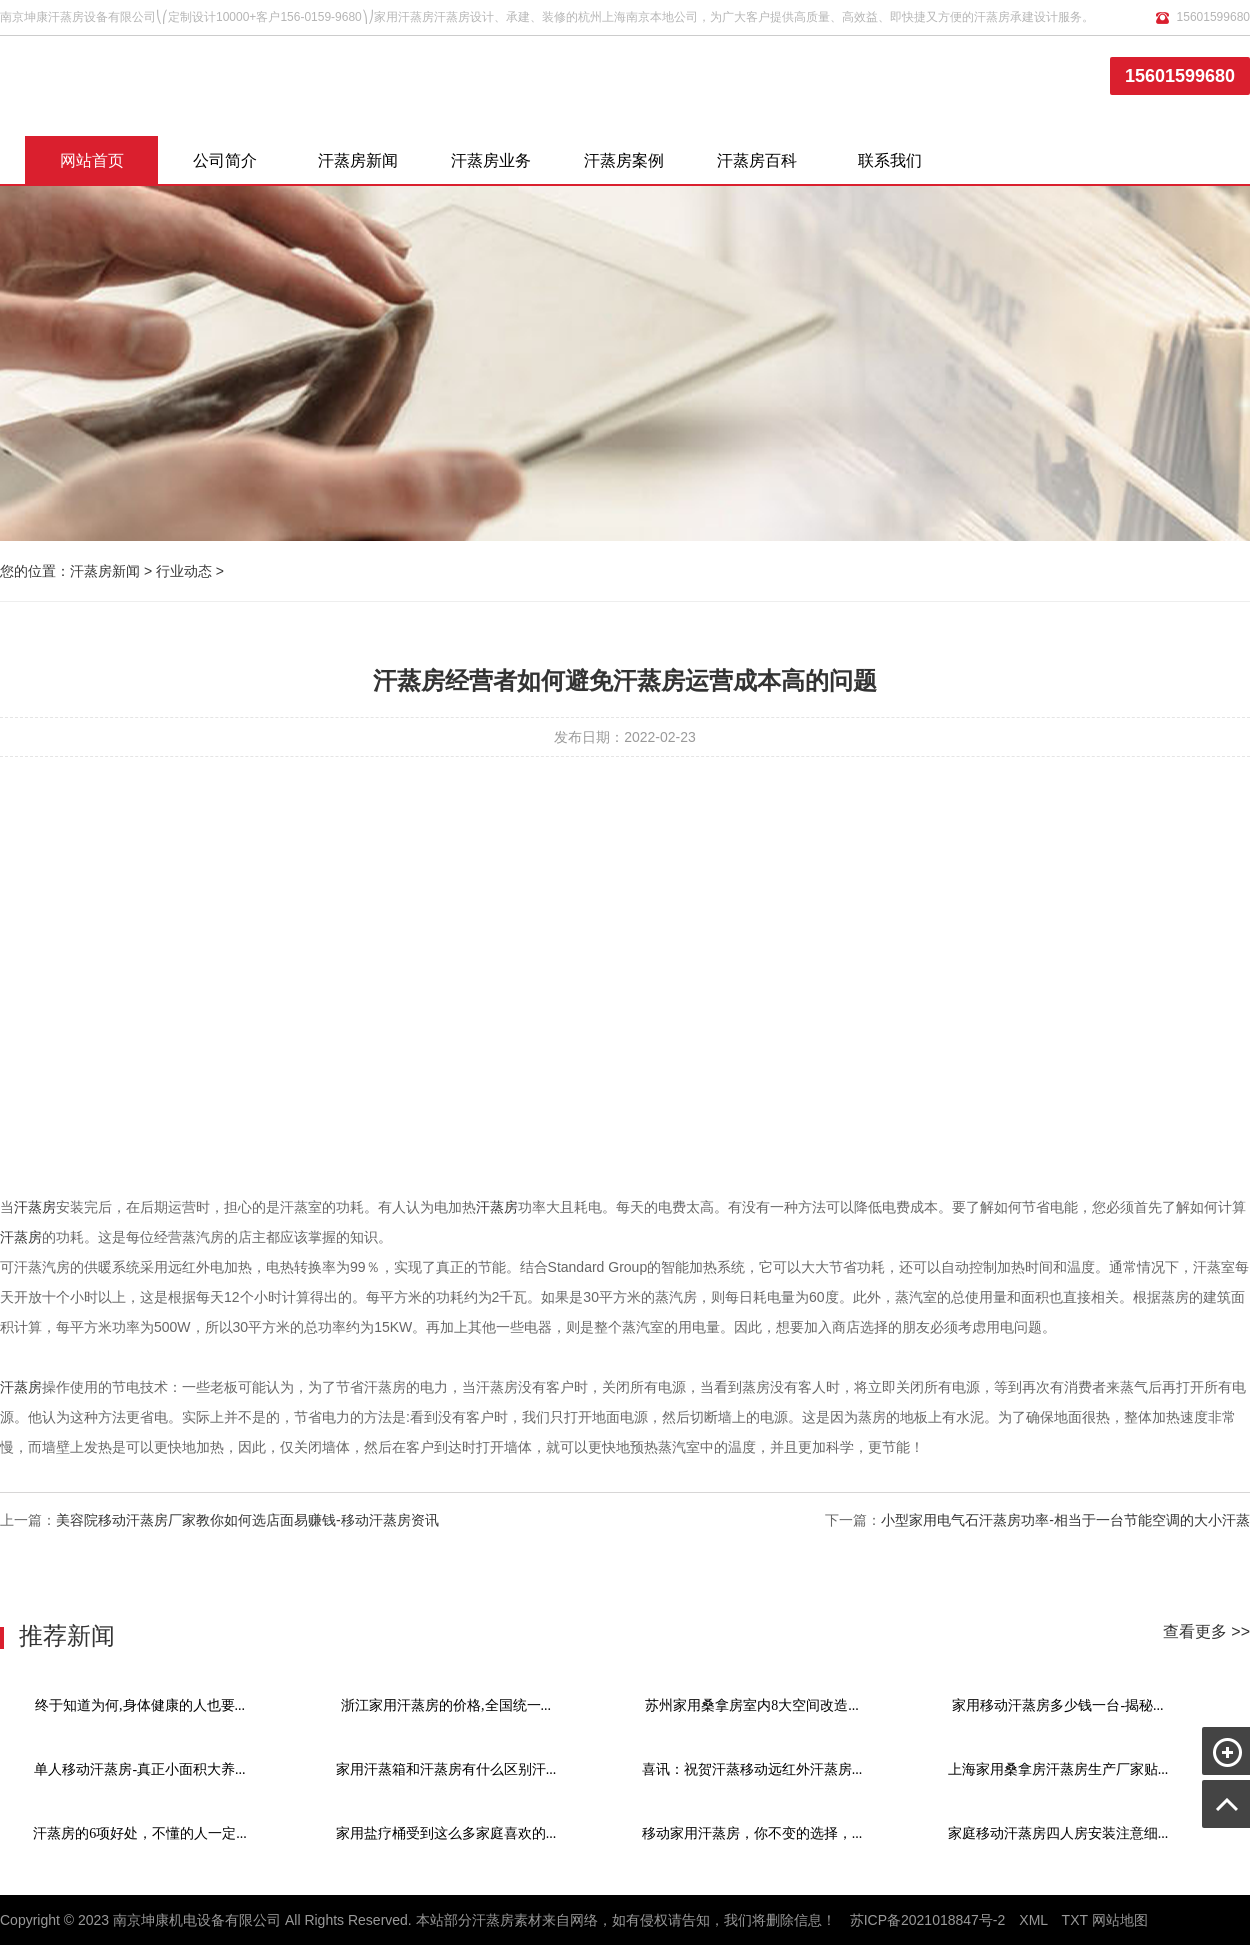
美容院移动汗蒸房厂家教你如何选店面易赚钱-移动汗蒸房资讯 (247, 1520)
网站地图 (1120, 1920)
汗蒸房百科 (757, 160)
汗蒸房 (35, 1207)
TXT (1075, 1920)
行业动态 (184, 571)
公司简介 (225, 160)
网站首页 (92, 160)
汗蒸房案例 (624, 160)
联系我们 (890, 160)
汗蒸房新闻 (358, 160)
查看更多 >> (1206, 1631)
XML (1033, 1920)
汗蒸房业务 (491, 160)
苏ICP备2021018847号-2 (928, 1920)
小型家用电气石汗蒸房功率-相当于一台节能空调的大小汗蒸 (1065, 1520)
